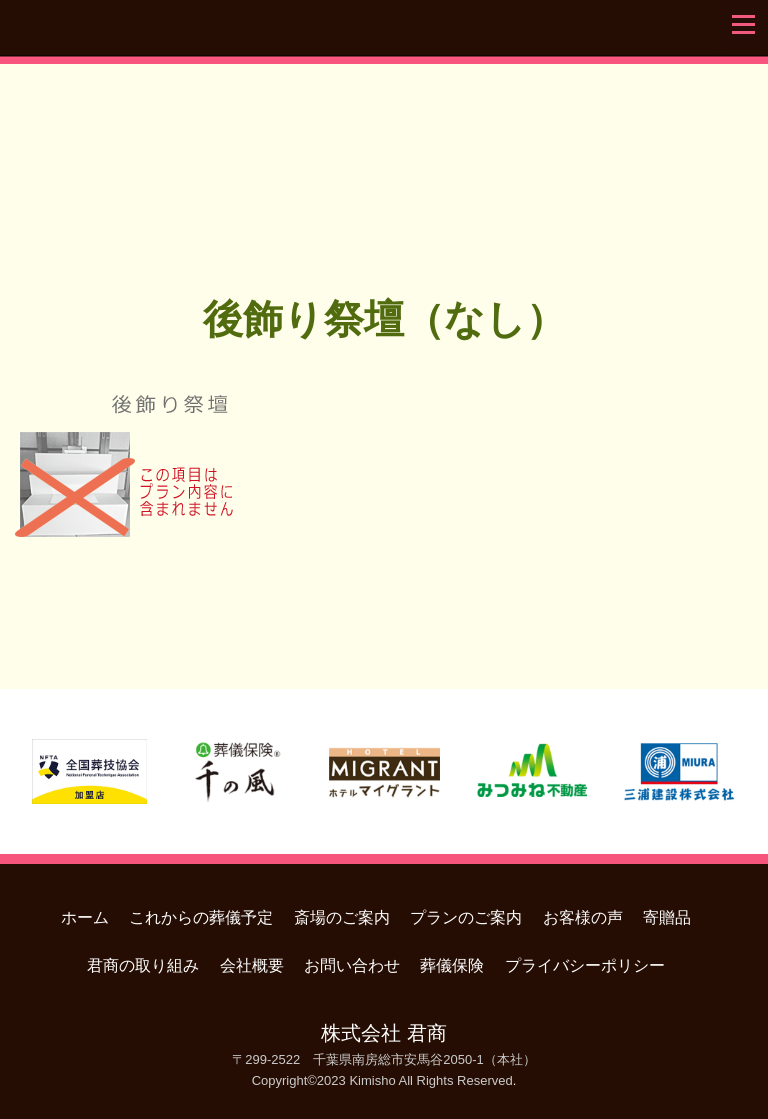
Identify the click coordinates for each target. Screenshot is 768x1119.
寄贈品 (667, 917)
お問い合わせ (352, 965)
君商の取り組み (143, 965)
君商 (384, 153)
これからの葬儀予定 (201, 917)
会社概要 (252, 965)
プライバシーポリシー (585, 965)
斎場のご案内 (342, 917)
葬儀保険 (452, 965)
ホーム (85, 917)
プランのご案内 (466, 917)
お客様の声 (583, 917)
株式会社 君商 (383, 1033)
